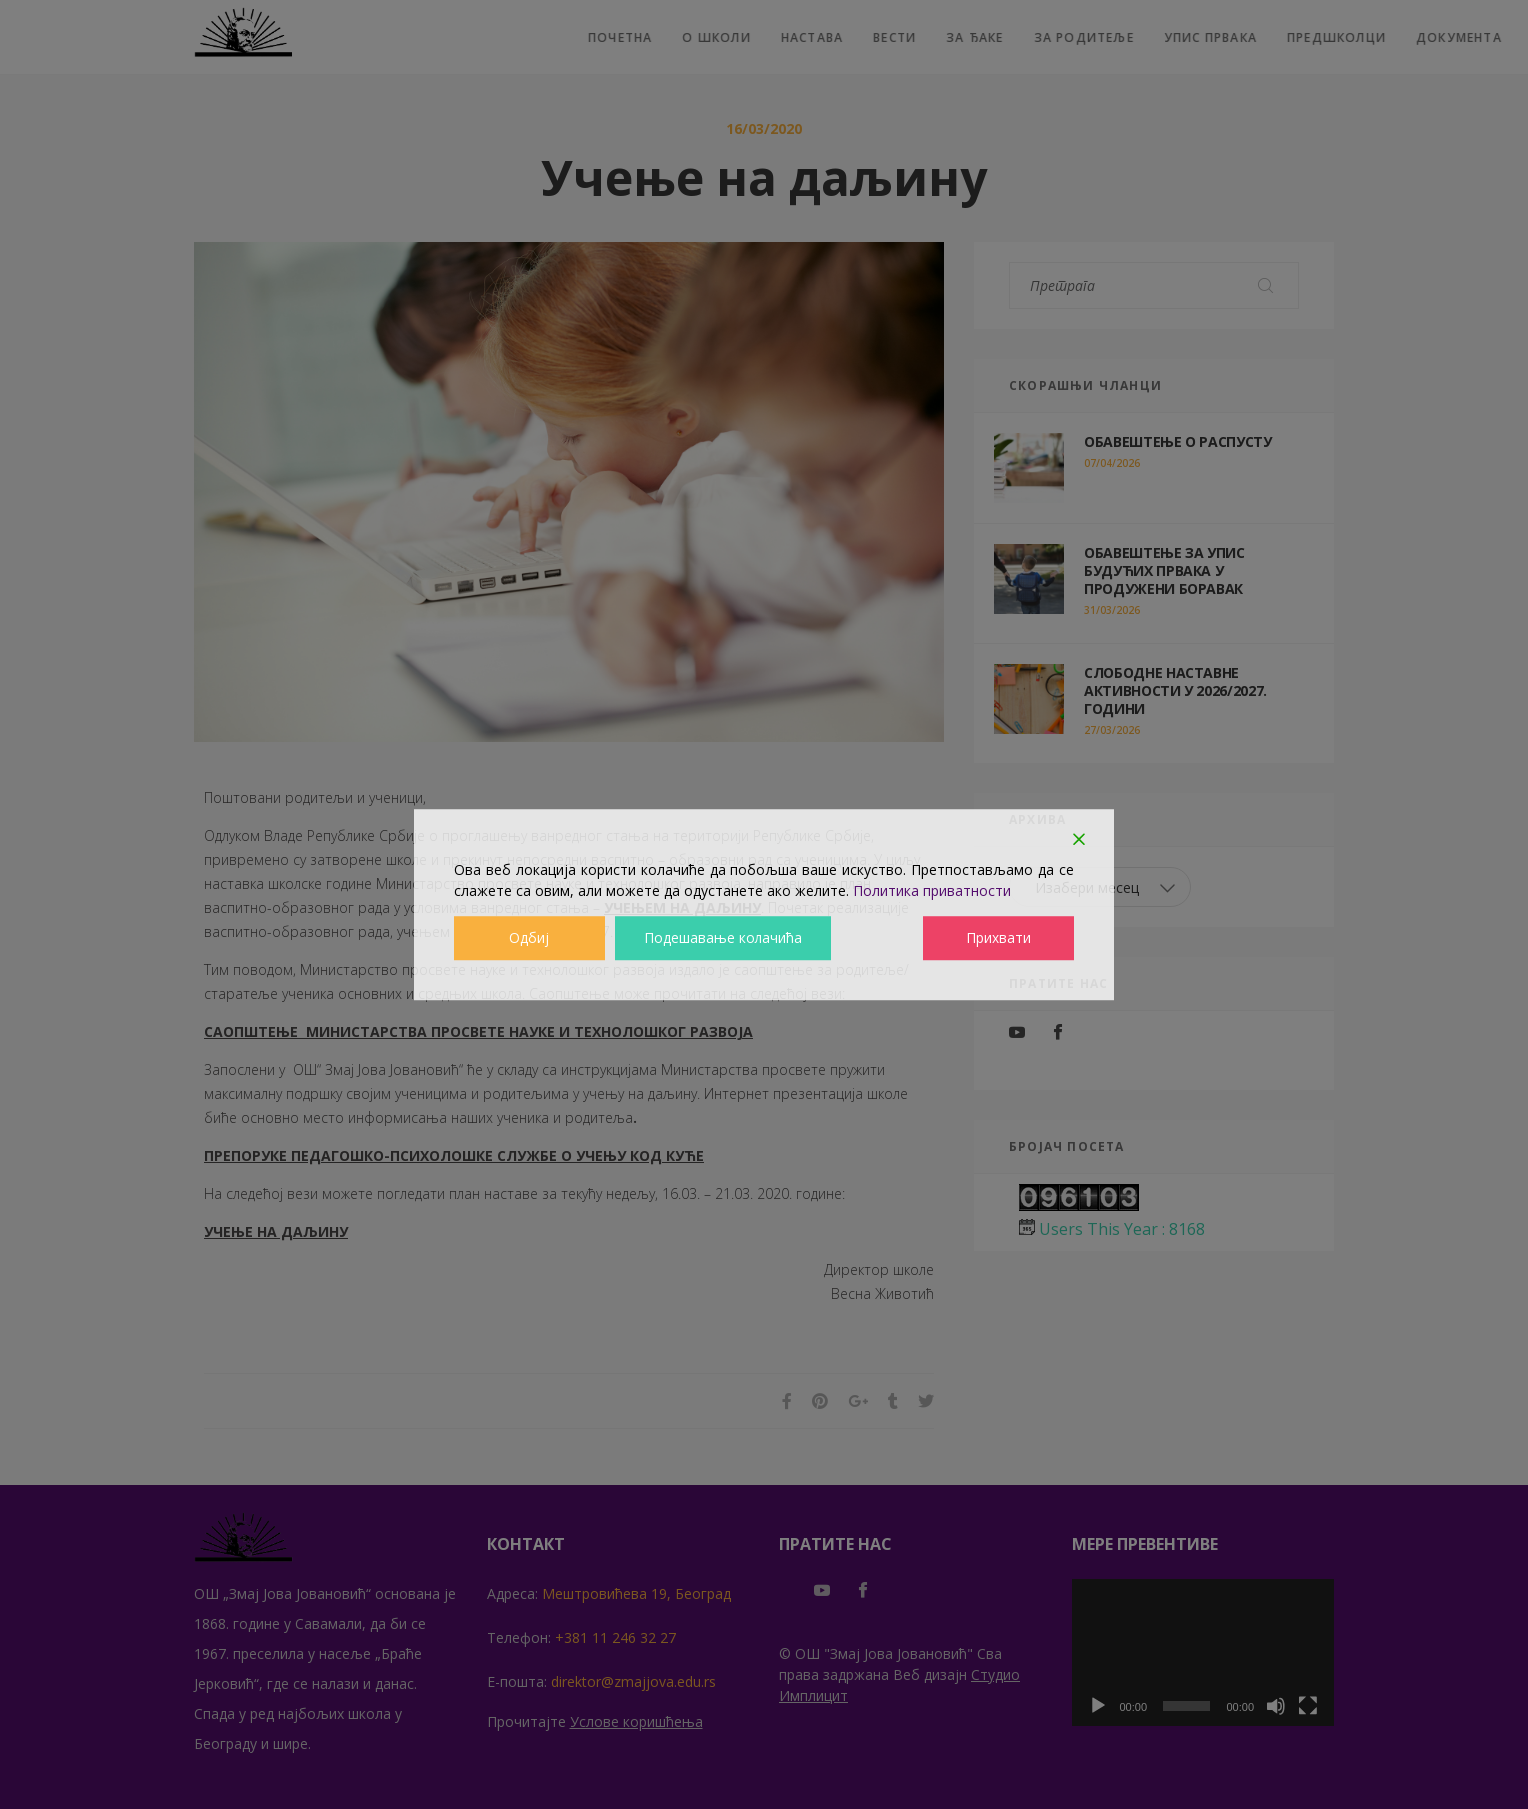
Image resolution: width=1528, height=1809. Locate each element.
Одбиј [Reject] (529, 938)
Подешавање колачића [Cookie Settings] (722, 938)
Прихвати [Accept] (999, 938)
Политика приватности (932, 890)
